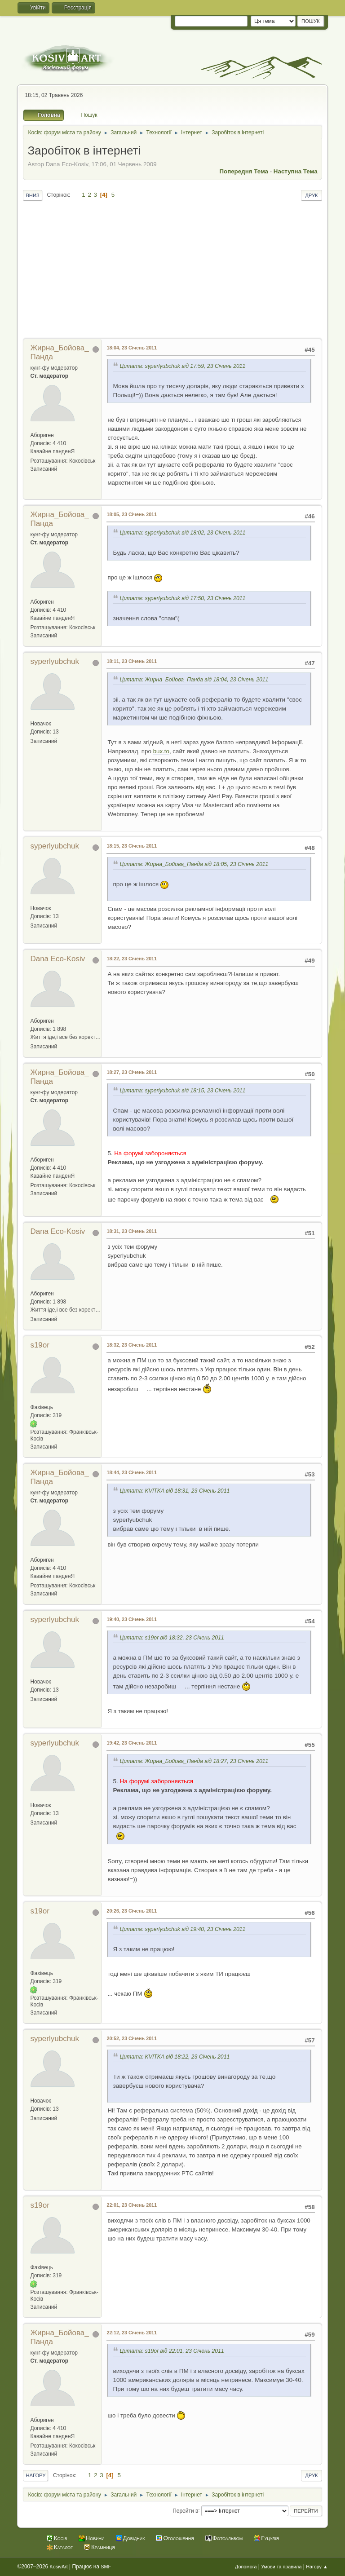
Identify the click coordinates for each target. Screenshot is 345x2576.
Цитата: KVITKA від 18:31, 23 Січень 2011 (174, 1491)
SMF (106, 2566)
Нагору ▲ (316, 2566)
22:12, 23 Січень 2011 (131, 2332)
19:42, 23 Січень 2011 (131, 1742)
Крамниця (103, 2547)
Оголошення (178, 2538)
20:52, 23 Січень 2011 (131, 2038)
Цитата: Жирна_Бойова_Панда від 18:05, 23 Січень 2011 (193, 864)
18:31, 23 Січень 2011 (131, 1231)
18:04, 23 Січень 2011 (131, 347)
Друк (311, 195)
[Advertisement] (172, 270)
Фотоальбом (227, 2538)
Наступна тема (296, 171)
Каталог (63, 2547)
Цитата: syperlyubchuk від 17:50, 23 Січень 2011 (182, 598)
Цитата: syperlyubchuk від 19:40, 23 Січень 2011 (182, 1929)
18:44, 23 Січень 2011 (131, 1472)
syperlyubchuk (54, 661)
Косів (60, 2538)
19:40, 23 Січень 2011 (131, 1619)
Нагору (35, 2475)
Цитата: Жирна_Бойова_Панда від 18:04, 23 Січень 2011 (193, 679)
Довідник (134, 2538)
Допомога (246, 2566)
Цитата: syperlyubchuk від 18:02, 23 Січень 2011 (182, 533)
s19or (39, 1345)
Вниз (32, 195)
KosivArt (59, 2566)
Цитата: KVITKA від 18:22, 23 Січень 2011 (174, 2057)
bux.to (161, 751)
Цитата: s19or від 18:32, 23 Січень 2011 (171, 1638)
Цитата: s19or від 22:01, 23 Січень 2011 (171, 2351)
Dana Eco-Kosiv (57, 958)
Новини (95, 2538)
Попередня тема (243, 171)
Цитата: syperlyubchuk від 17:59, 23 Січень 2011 (182, 366)
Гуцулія (270, 2538)
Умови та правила (281, 2566)
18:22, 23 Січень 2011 (131, 958)
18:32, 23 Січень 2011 (131, 1345)
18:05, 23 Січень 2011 (131, 514)
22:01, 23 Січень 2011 (131, 2205)
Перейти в (185, 2510)
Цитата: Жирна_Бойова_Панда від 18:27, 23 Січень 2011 (193, 1761)
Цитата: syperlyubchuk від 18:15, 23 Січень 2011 (182, 1090)
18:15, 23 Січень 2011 (131, 845)
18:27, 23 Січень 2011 (131, 1072)
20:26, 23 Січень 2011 (131, 1910)
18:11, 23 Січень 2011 (131, 661)
